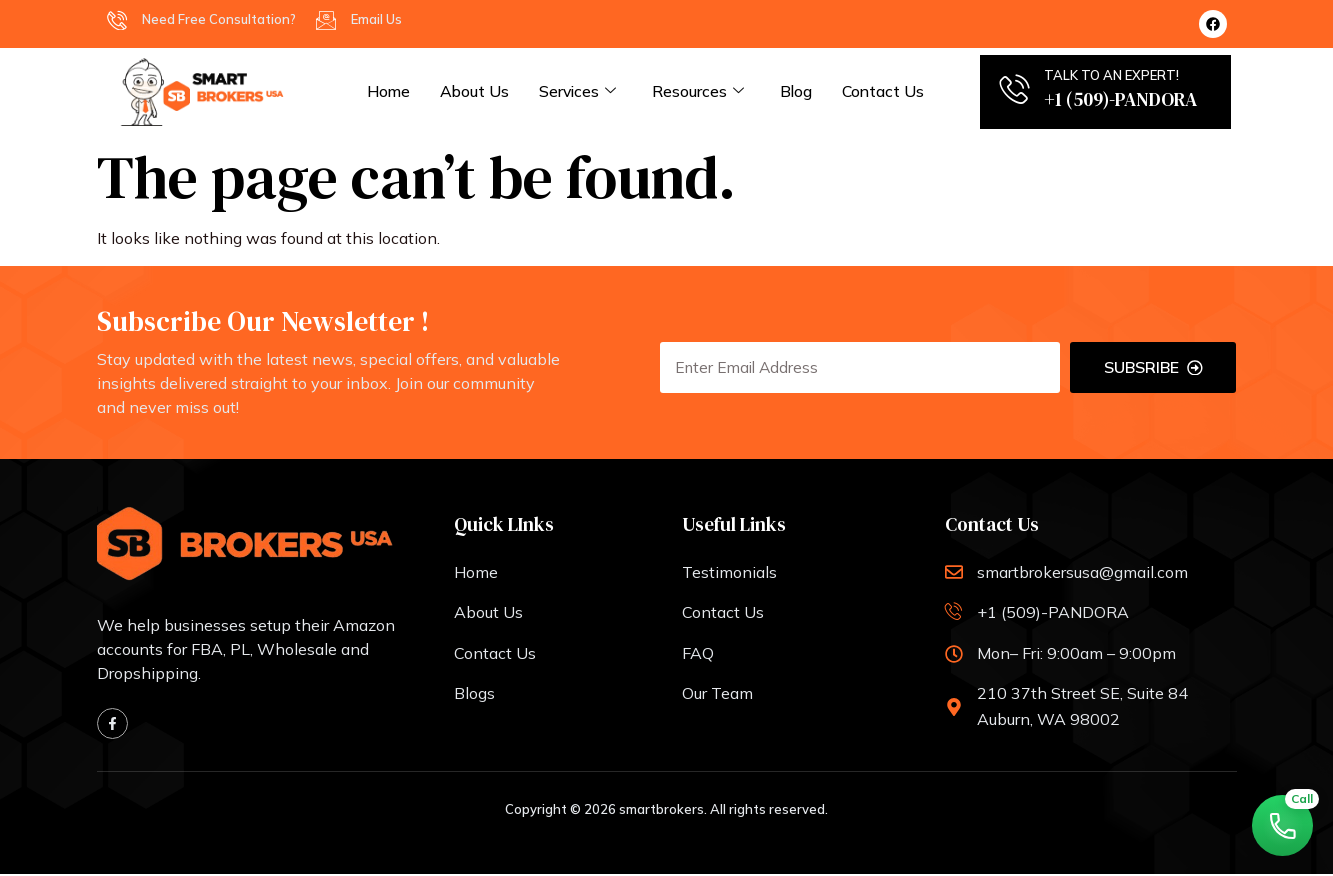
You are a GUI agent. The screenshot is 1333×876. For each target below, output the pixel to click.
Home (389, 91)
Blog (801, 91)
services (581, 92)
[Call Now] (1281, 824)
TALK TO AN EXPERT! (1111, 75)
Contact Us (890, 91)
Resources (703, 92)
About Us (477, 91)
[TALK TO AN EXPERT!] (1014, 89)
